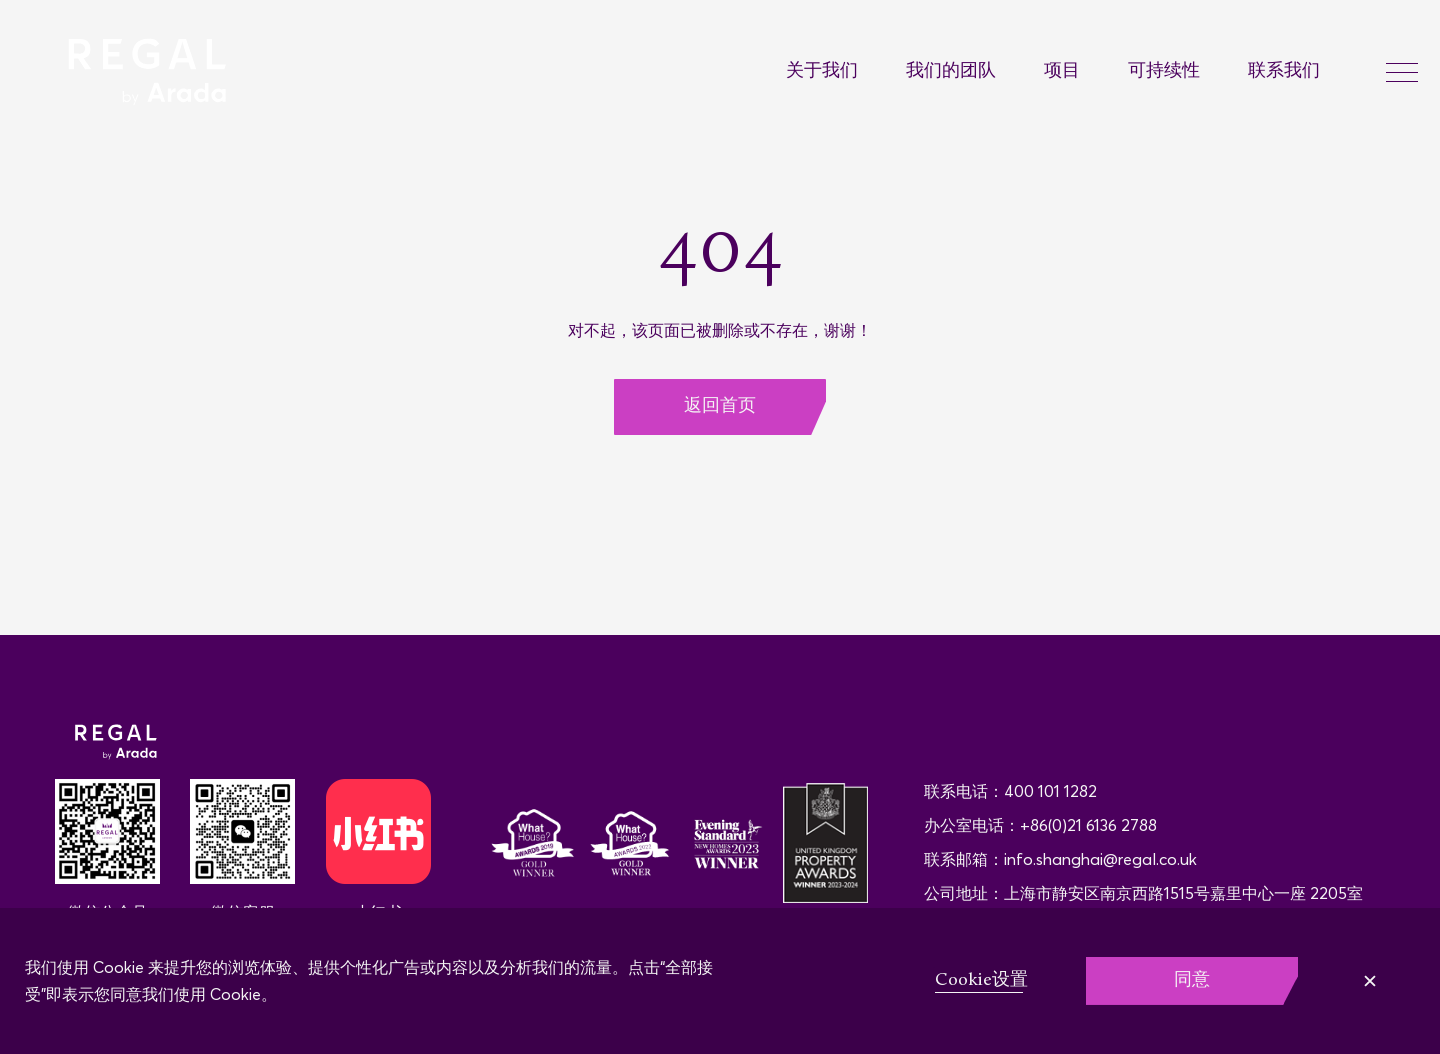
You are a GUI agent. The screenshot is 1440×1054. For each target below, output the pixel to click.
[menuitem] (846, 72)
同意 (1192, 980)
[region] (720, 981)
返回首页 (720, 406)
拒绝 (1362, 981)
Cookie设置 (981, 980)
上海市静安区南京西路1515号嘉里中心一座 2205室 (1183, 893)
